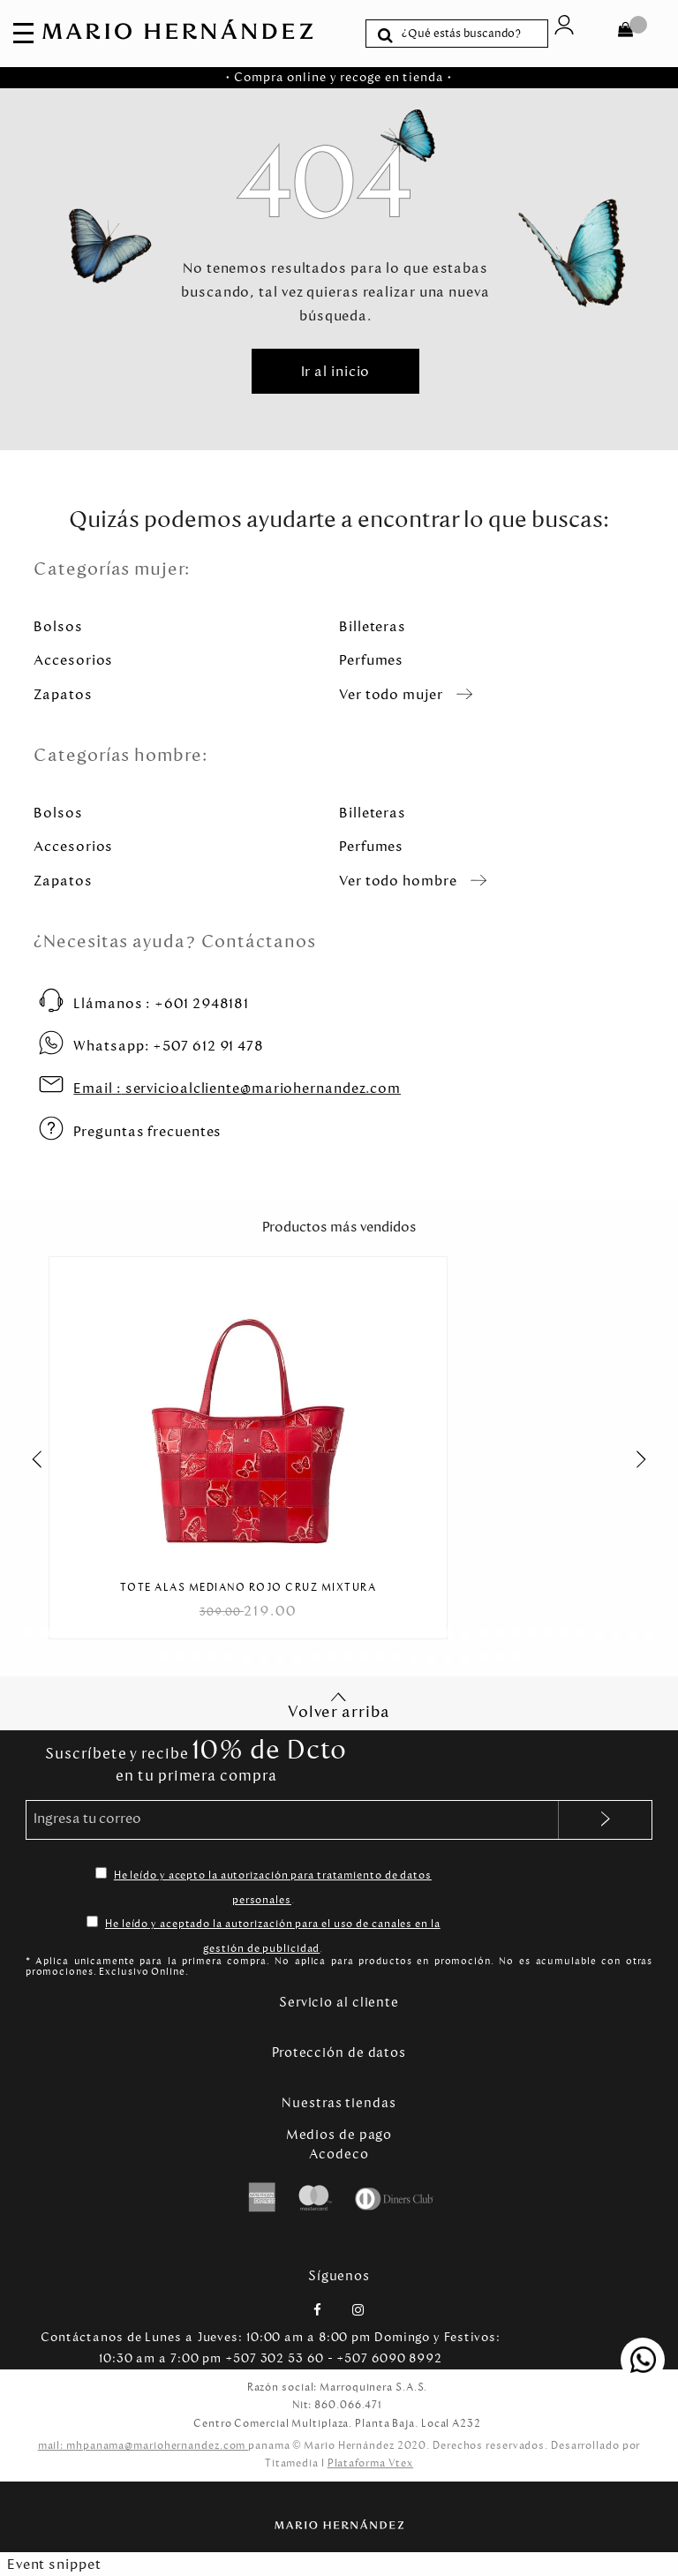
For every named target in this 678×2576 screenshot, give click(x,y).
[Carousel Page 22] (381, 1633)
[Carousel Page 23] (398, 1633)
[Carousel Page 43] (230, 1657)
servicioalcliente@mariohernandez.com (237, 1088)
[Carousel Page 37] (633, 1633)
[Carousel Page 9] (163, 1633)
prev (27, 1459)
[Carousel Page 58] (482, 1657)
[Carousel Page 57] (465, 1657)
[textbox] (470, 33)
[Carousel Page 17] (297, 1633)
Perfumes (371, 660)
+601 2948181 (161, 1003)
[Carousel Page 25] (431, 1633)
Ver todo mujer (391, 694)
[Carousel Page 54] (414, 1657)
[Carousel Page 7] (129, 1633)
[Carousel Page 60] (515, 1657)
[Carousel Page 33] (565, 1633)
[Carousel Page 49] (331, 1657)
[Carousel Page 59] (498, 1657)
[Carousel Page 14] (247, 1633)
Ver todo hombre (398, 880)
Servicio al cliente (339, 2002)
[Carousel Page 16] (280, 1633)
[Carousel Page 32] (549, 1633)
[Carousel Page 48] (314, 1657)
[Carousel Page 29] (498, 1633)
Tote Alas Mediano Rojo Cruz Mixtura (248, 1587)
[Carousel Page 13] (230, 1633)
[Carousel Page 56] (448, 1657)
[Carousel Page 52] (381, 1657)
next (651, 1459)
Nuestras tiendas (339, 2103)
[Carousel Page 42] (213, 1657)
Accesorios (73, 660)
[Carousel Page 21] (364, 1633)
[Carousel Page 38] (649, 1633)
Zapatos (63, 694)
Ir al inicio (336, 371)
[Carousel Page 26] (448, 1633)
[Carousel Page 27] (465, 1633)
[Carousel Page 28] (482, 1633)
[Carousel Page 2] (45, 1633)
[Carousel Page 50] (347, 1657)
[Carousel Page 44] (247, 1657)
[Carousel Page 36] (616, 1633)
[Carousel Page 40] (180, 1657)
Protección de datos (339, 2052)
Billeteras (372, 626)
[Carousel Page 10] (180, 1633)
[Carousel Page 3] (62, 1633)
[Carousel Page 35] (599, 1633)
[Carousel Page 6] (113, 1633)
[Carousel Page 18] (314, 1633)
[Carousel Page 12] (213, 1633)
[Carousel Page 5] (96, 1633)
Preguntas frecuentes (147, 1131)
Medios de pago (339, 2134)
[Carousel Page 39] (163, 1657)
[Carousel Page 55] (431, 1657)
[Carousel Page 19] (331, 1633)
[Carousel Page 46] (280, 1657)
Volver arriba (339, 1705)
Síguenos (339, 2276)
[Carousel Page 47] (297, 1657)
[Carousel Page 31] (532, 1633)
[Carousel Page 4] (79, 1633)
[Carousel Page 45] (263, 1657)
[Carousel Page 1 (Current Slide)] (29, 1633)
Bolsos (58, 626)
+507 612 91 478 (168, 1045)
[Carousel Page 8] (146, 1633)
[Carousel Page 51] (364, 1657)
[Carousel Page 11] (196, 1633)
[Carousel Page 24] (414, 1633)
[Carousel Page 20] (347, 1633)
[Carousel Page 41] (196, 1657)
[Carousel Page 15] (263, 1633)
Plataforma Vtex (371, 2463)
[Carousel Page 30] (515, 1633)
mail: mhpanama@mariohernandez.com (143, 2445)
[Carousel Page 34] (582, 1633)
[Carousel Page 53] (398, 1657)
